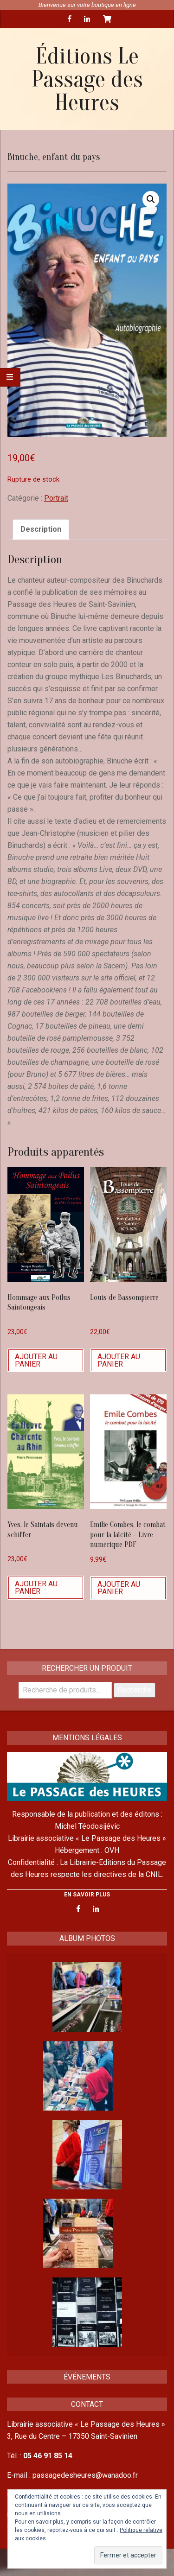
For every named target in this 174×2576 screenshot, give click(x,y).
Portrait (56, 498)
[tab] (41, 529)
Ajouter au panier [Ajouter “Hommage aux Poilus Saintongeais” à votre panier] (36, 1360)
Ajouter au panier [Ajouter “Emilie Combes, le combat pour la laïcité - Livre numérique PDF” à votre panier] (118, 1588)
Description (40, 529)
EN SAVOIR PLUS (87, 1894)
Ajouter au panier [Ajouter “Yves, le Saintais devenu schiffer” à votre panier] (36, 1587)
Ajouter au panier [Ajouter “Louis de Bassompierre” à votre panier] (118, 1360)
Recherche (134, 1690)
